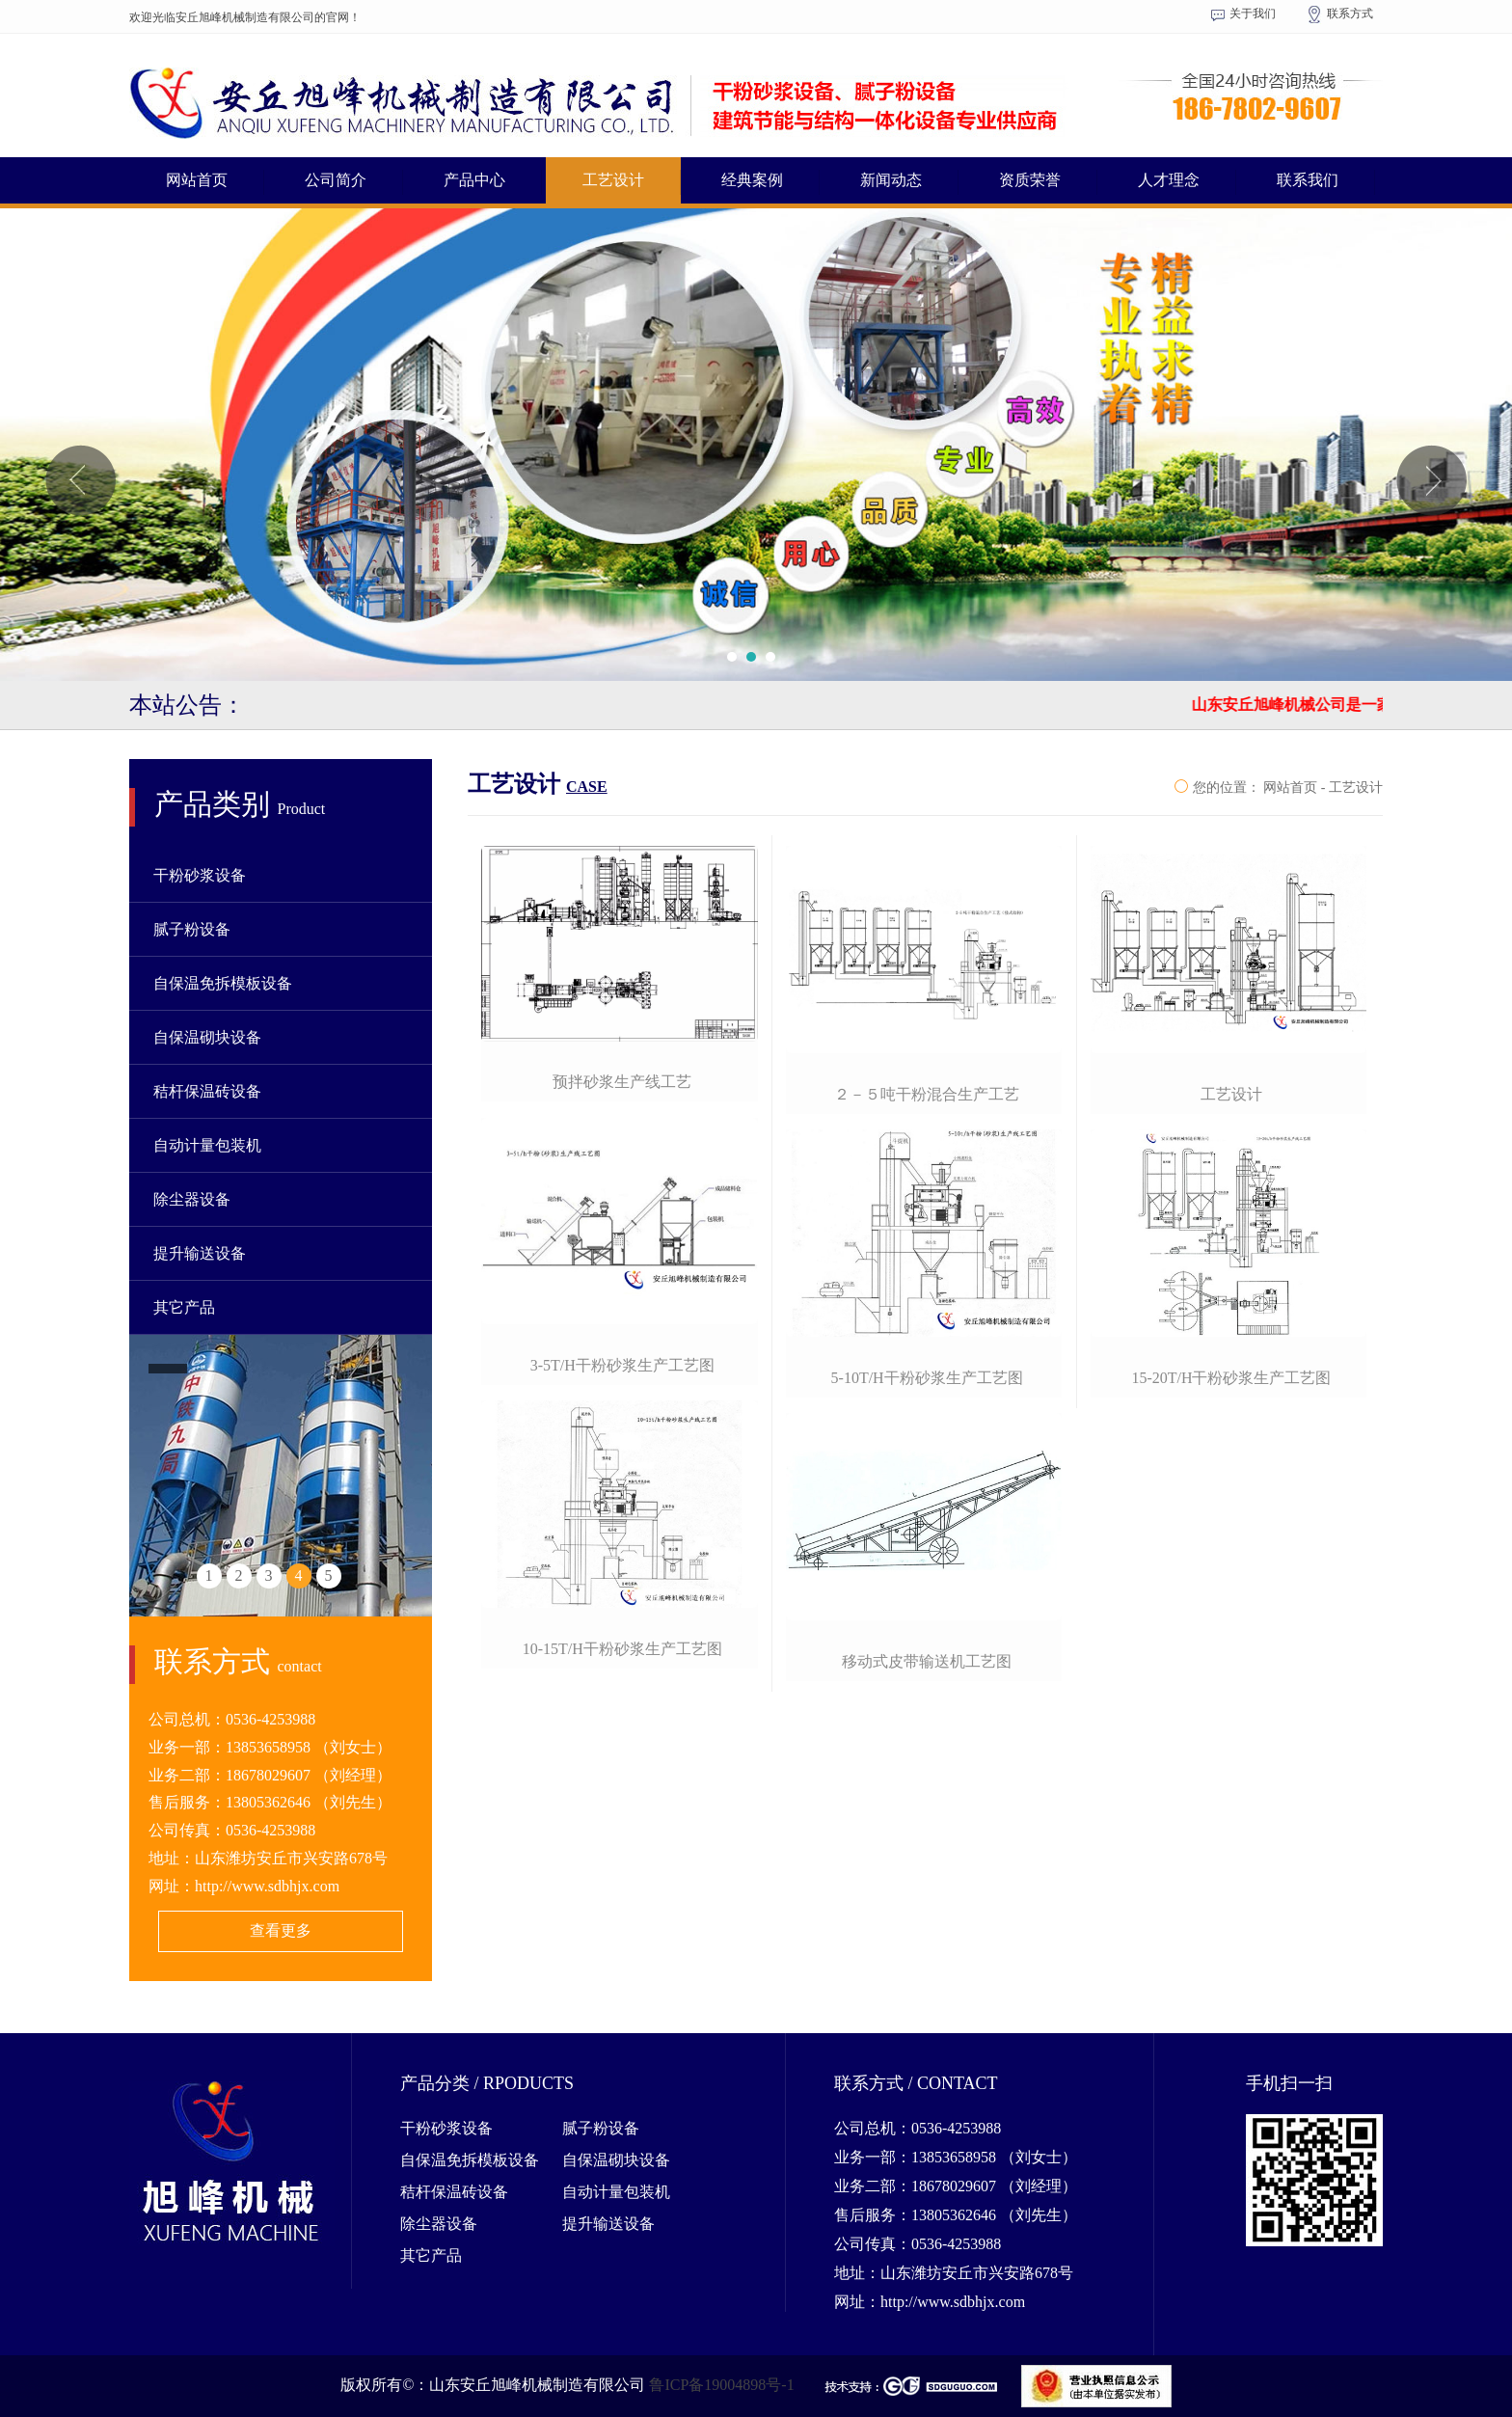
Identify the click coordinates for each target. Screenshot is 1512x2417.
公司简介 (335, 180)
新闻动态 (891, 180)
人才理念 (1169, 180)
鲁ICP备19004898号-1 (721, 2384)
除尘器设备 (191, 1199)
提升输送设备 (199, 1253)
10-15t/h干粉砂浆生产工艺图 (622, 1649)
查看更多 (280, 1930)
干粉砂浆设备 (199, 875)
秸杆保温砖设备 (207, 1091)
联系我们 (1307, 180)
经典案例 (752, 180)
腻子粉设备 (191, 929)
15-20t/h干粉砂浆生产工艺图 (1231, 1378)
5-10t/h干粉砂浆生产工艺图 (927, 1378)
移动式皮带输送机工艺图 (927, 1661)
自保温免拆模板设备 (222, 983)
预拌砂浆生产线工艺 (622, 1081)
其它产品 (184, 1307)
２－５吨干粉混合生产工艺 (926, 1094)
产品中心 (474, 180)
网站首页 (197, 180)
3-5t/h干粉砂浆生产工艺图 (622, 1365)
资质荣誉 (1030, 180)
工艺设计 (613, 180)
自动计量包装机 (207, 1145)
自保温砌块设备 (207, 1037)
